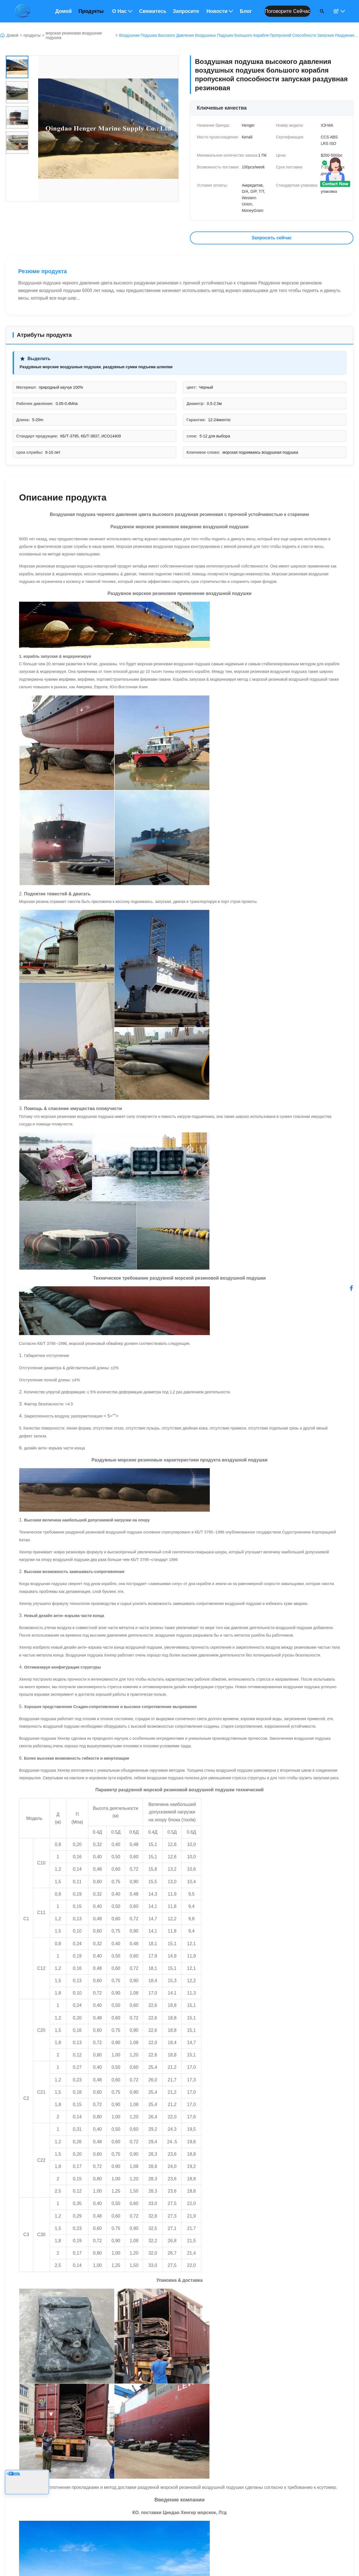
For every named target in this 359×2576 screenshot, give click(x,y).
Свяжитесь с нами (152, 11)
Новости (219, 11)
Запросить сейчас (272, 237)
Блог (246, 11)
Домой (63, 11)
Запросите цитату (186, 11)
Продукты (92, 11)
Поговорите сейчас (287, 11)
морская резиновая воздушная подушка (74, 35)
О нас (122, 11)
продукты (32, 35)
